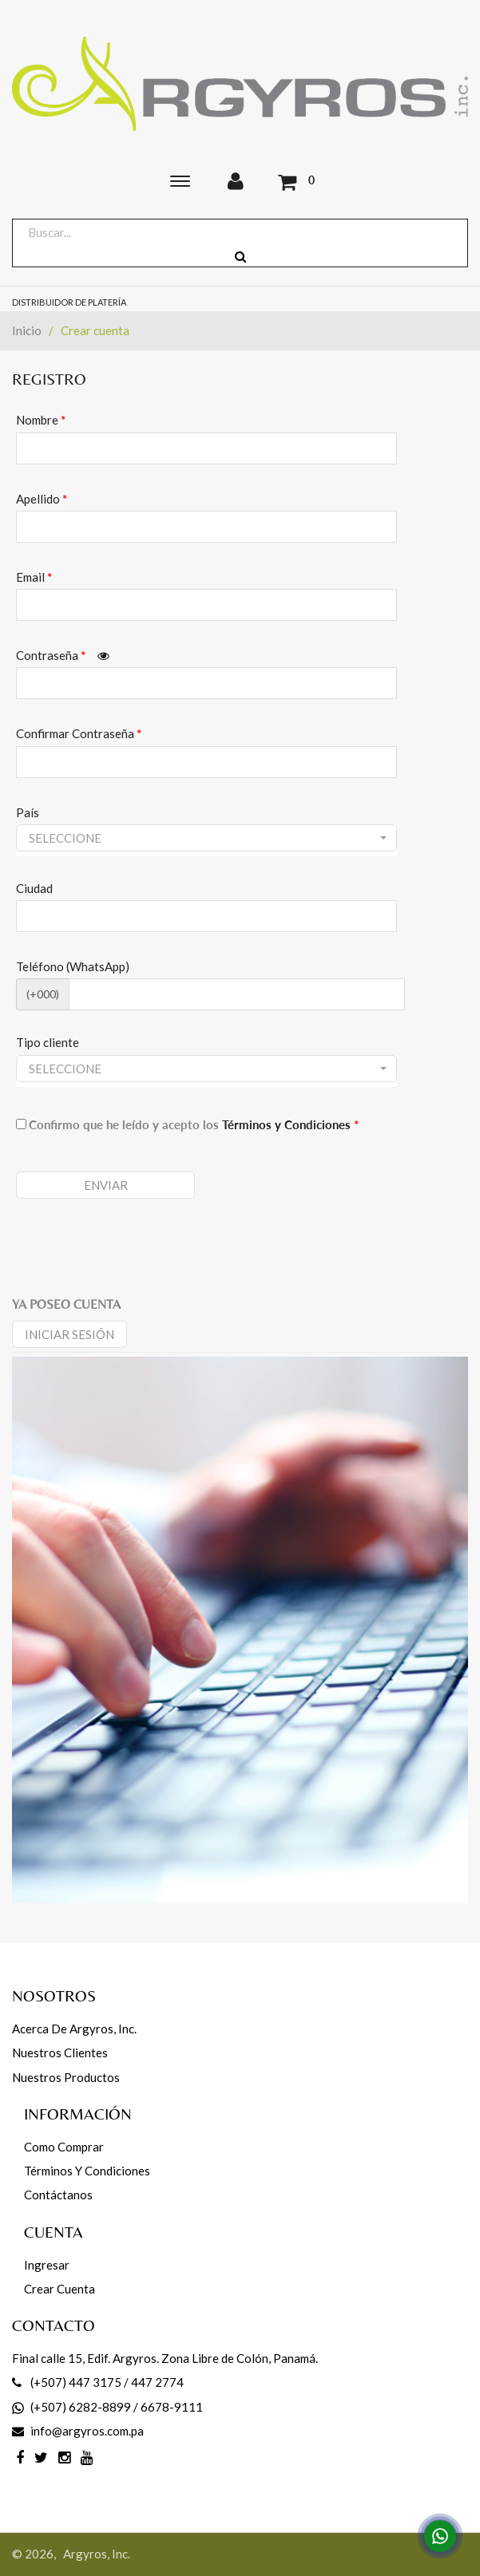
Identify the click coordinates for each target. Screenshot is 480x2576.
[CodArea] (237, 994)
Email (34, 577)
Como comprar (64, 2146)
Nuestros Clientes (60, 2052)
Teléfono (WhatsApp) (72, 966)
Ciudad (34, 888)
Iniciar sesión (69, 1334)
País (27, 812)
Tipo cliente (47, 1042)
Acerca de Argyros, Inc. (74, 2028)
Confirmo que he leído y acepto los (194, 1124)
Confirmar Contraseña (78, 733)
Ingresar (46, 2265)
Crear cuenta (59, 2289)
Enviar (106, 1185)
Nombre (40, 420)
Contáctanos (58, 2194)
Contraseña (62, 655)
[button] (206, 837)
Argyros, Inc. (96, 2553)
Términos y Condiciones (290, 1124)
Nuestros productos (66, 2077)
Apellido (41, 499)
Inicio (27, 330)
